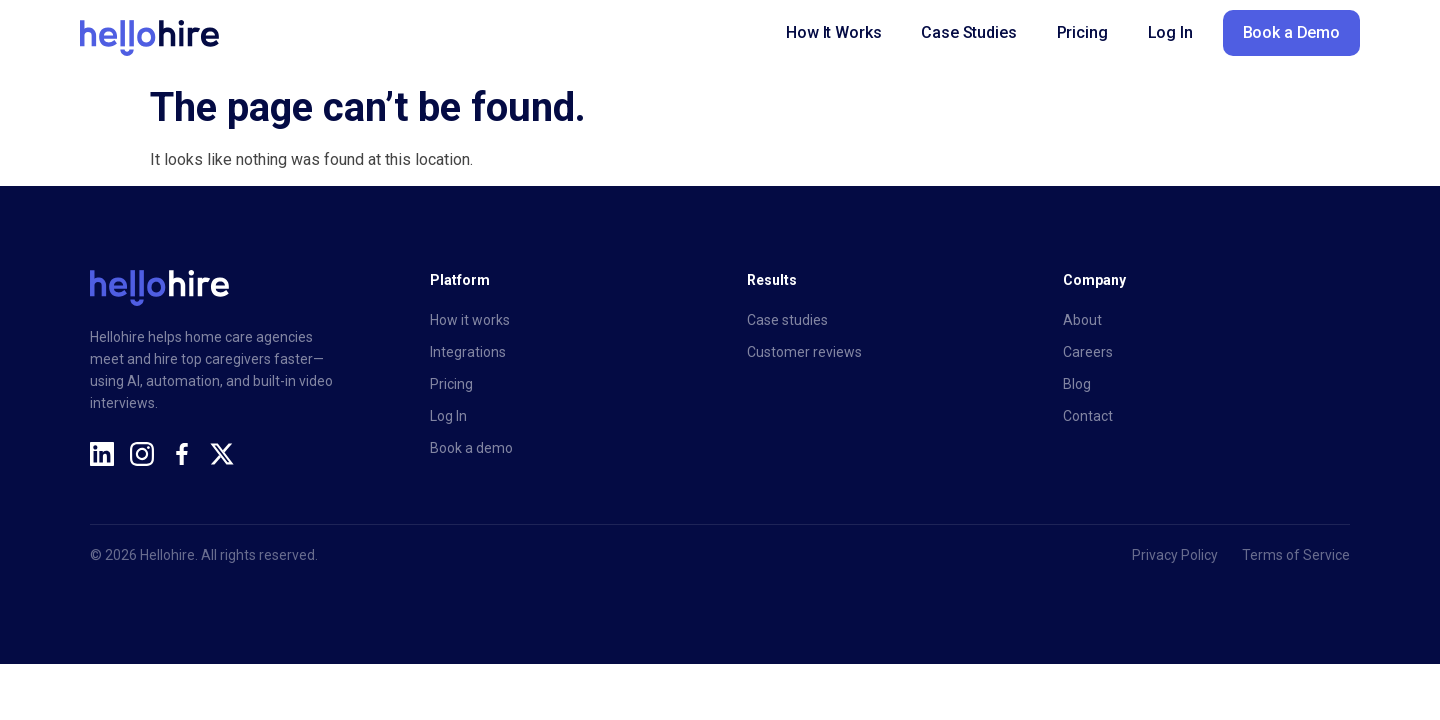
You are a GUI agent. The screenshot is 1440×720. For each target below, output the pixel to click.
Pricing (1082, 32)
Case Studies (968, 32)
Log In (1170, 32)
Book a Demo (1291, 32)
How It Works (833, 32)
